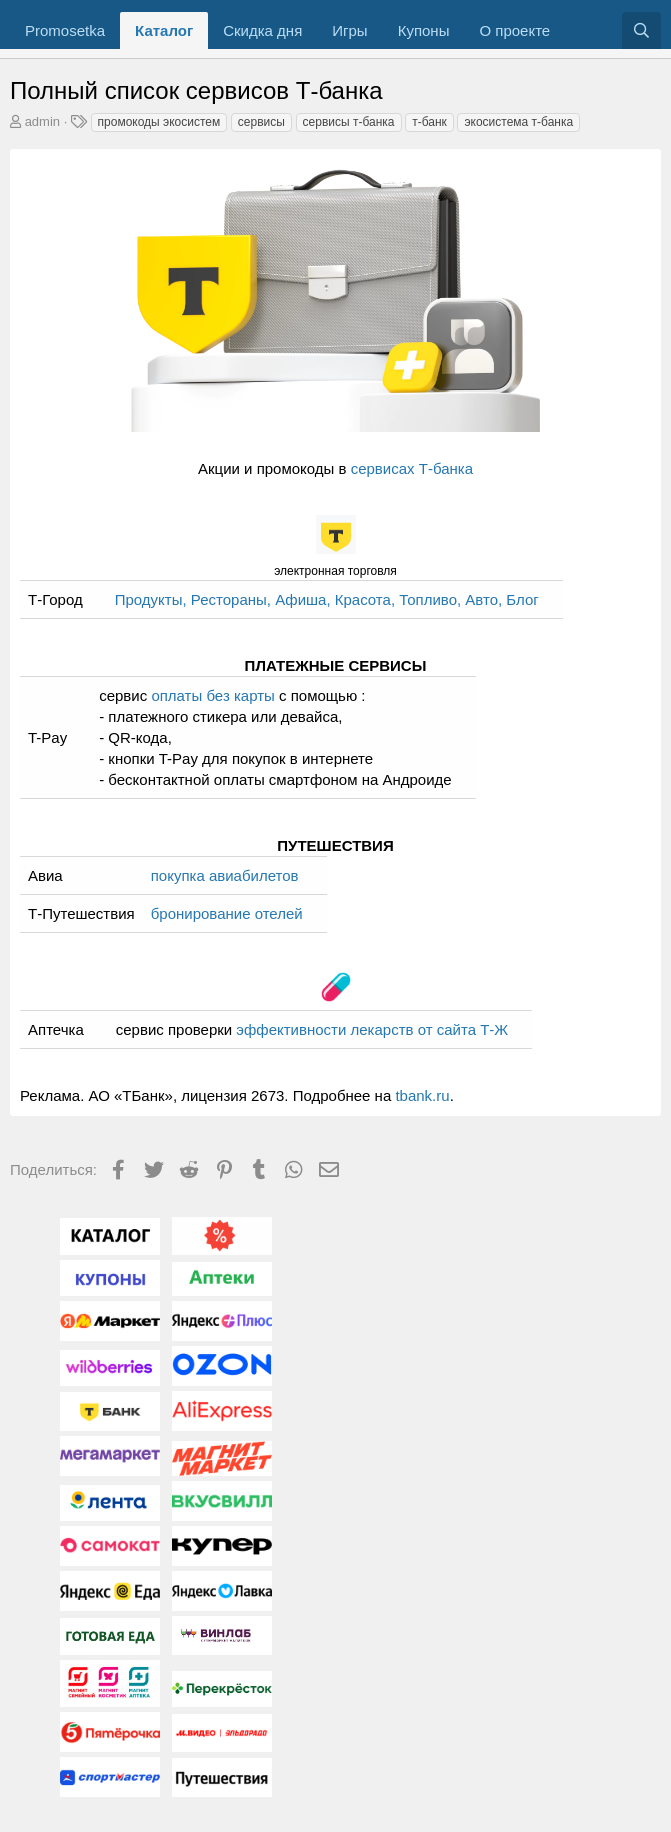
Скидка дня (262, 30)
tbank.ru (422, 1095)
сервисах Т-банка (412, 468)
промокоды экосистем (159, 122)
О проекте (514, 30)
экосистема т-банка (518, 122)
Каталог (164, 30)
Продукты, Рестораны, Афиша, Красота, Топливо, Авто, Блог (327, 599)
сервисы (261, 122)
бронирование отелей (227, 913)
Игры (349, 30)
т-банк (429, 122)
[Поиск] (641, 30)
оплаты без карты (212, 695)
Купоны (424, 30)
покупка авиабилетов (225, 875)
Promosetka (65, 30)
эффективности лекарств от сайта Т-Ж (372, 1029)
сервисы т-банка (349, 122)
